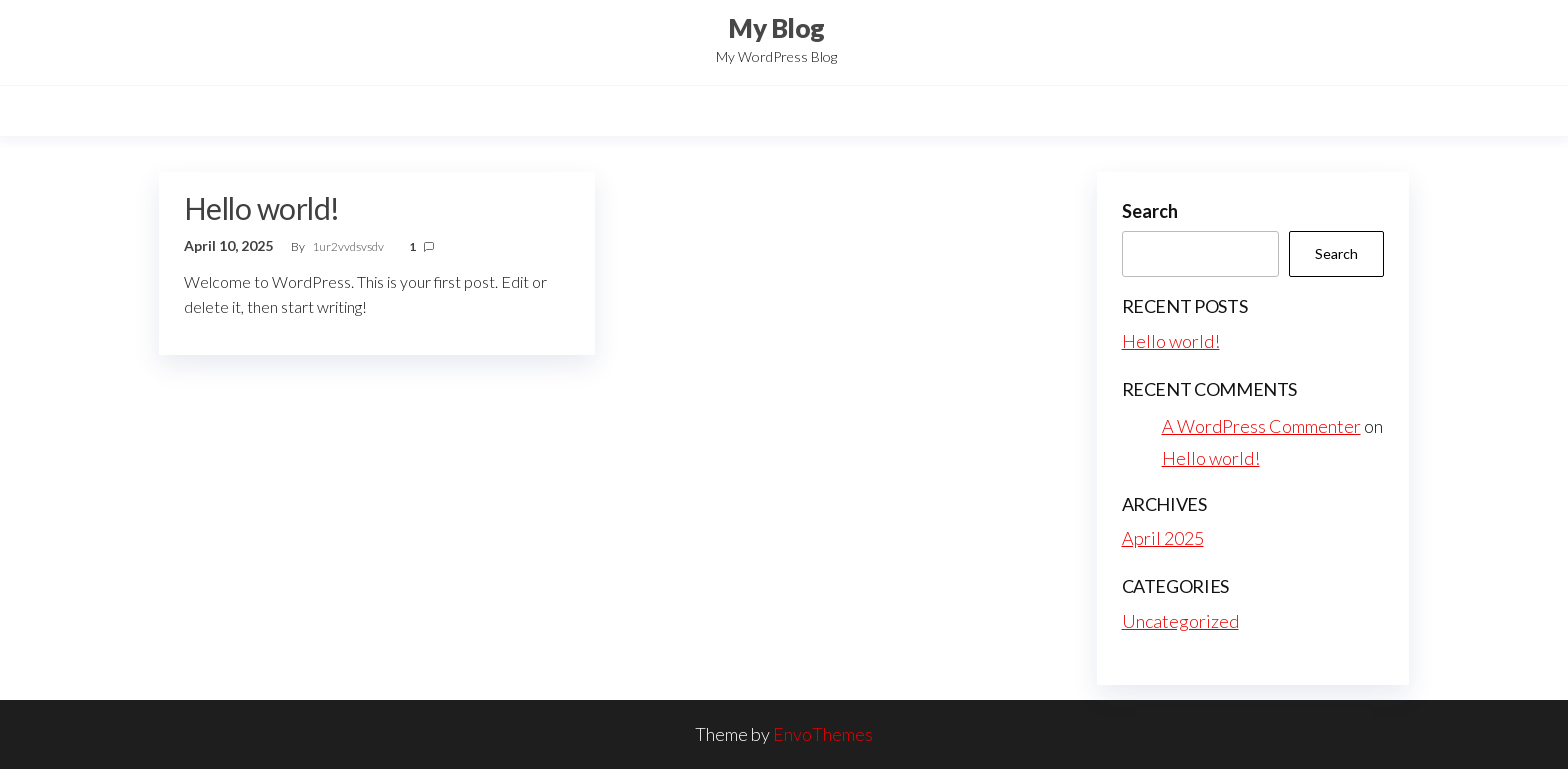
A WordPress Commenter (1261, 426)
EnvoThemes (823, 734)
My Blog (776, 28)
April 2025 (1163, 538)
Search (1150, 211)
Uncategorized (1180, 621)
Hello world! (262, 208)
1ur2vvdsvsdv (349, 246)
